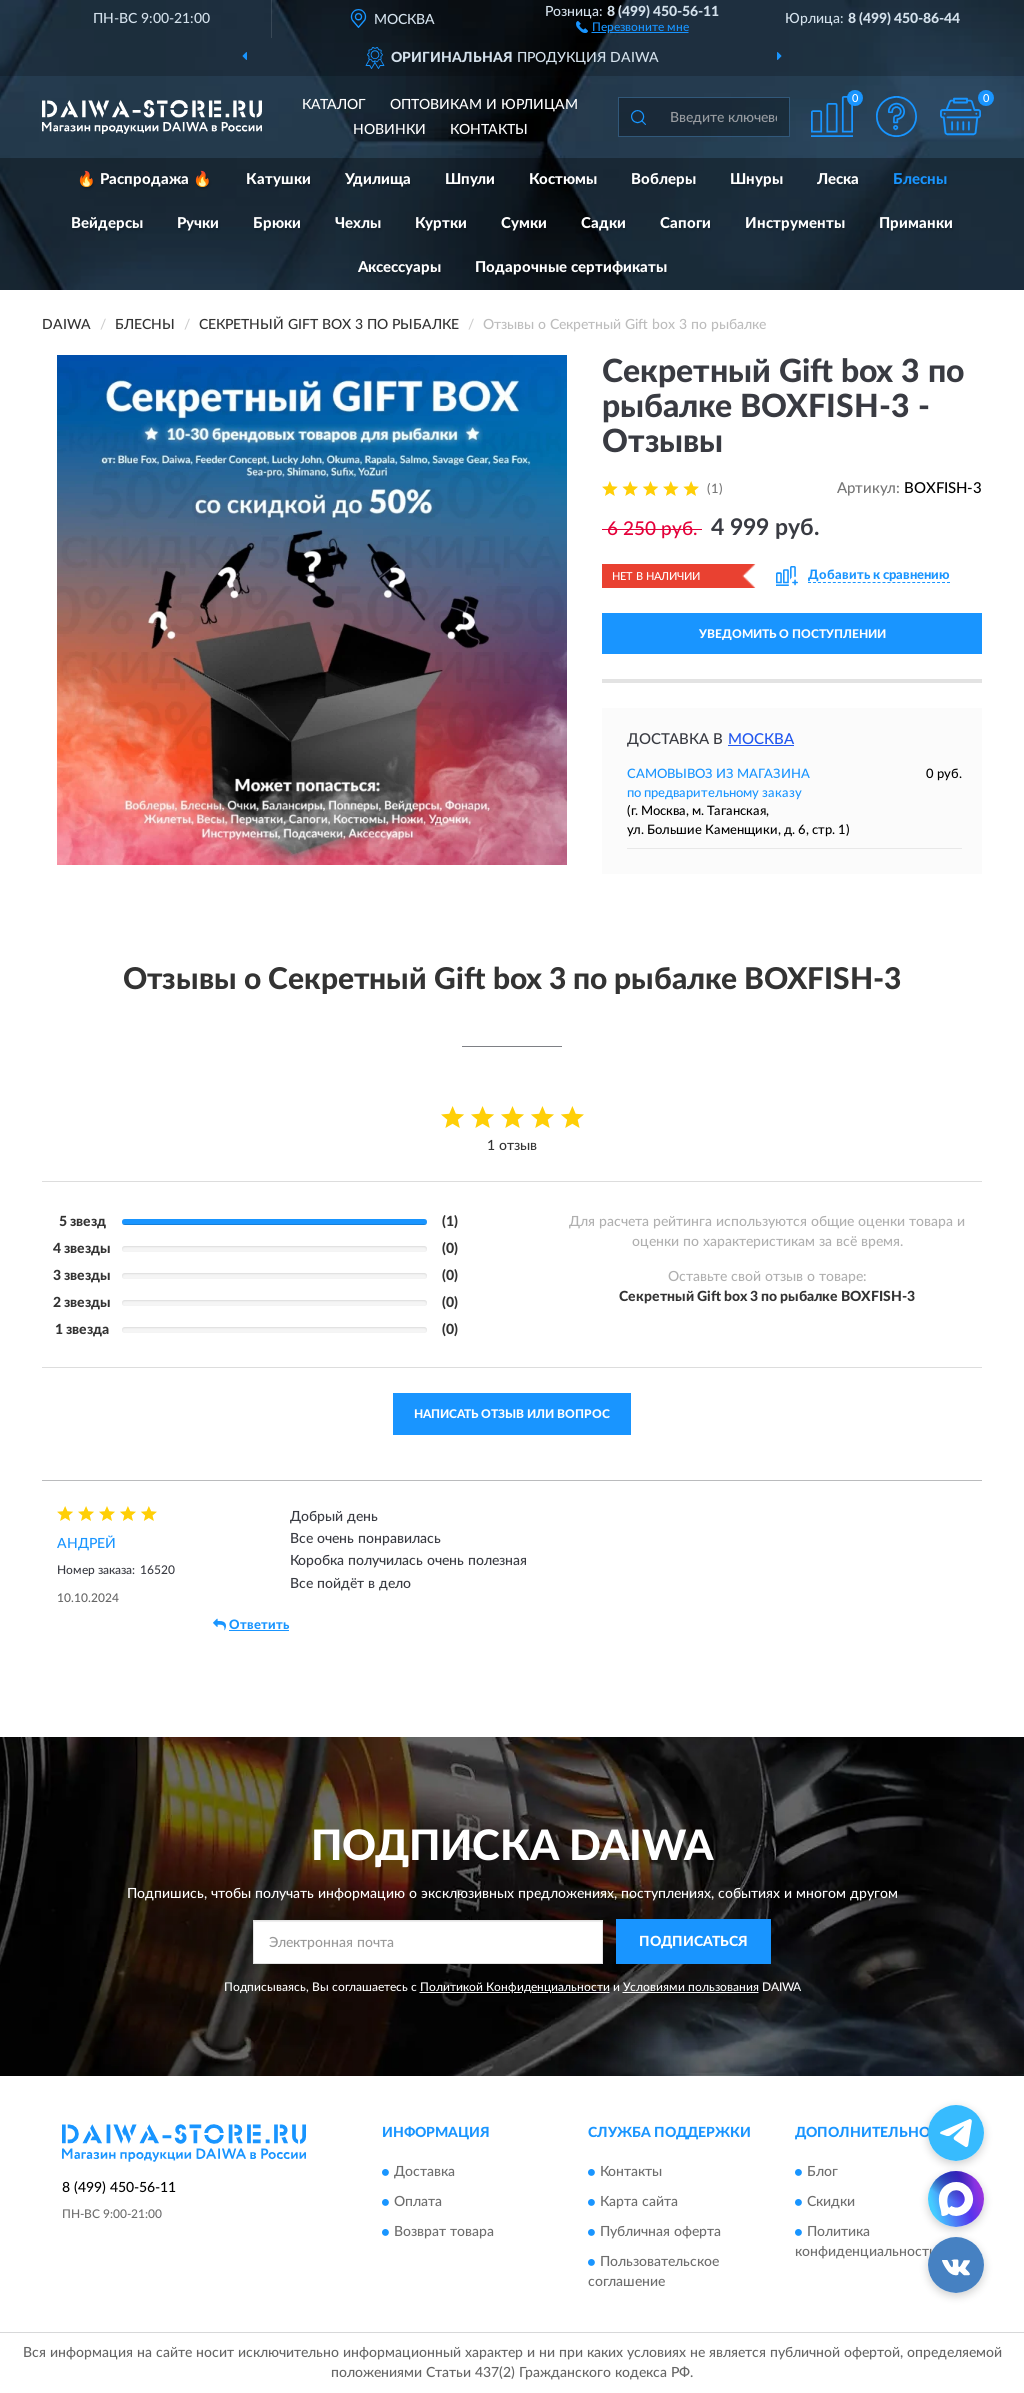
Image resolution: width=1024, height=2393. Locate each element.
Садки (603, 223)
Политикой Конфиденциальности (515, 1987)
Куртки (441, 223)
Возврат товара (444, 2232)
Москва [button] (761, 739)
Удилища (378, 179)
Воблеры (663, 179)
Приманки (916, 223)
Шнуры (756, 179)
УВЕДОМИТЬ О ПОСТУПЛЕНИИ (792, 634)
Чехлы (358, 223)
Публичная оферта (660, 2232)
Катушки (278, 179)
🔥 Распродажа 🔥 (144, 179)
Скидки (831, 2202)
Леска (838, 179)
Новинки (389, 130)
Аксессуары (399, 267)
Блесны (920, 179)
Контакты (489, 130)
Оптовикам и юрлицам (484, 105)
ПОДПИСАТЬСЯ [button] (693, 1942)
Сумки (524, 223)
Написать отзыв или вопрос (512, 1414)
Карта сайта (639, 2202)
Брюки (277, 223)
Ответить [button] (251, 1625)
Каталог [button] (334, 105)
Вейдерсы (107, 223)
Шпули (470, 179)
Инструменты (795, 223)
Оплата (418, 2202)
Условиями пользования (691, 1987)
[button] (632, 26)
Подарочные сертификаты (571, 267)
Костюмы (563, 179)
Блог (822, 2172)
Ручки (198, 223)
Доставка (424, 2172)
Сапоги (685, 223)
